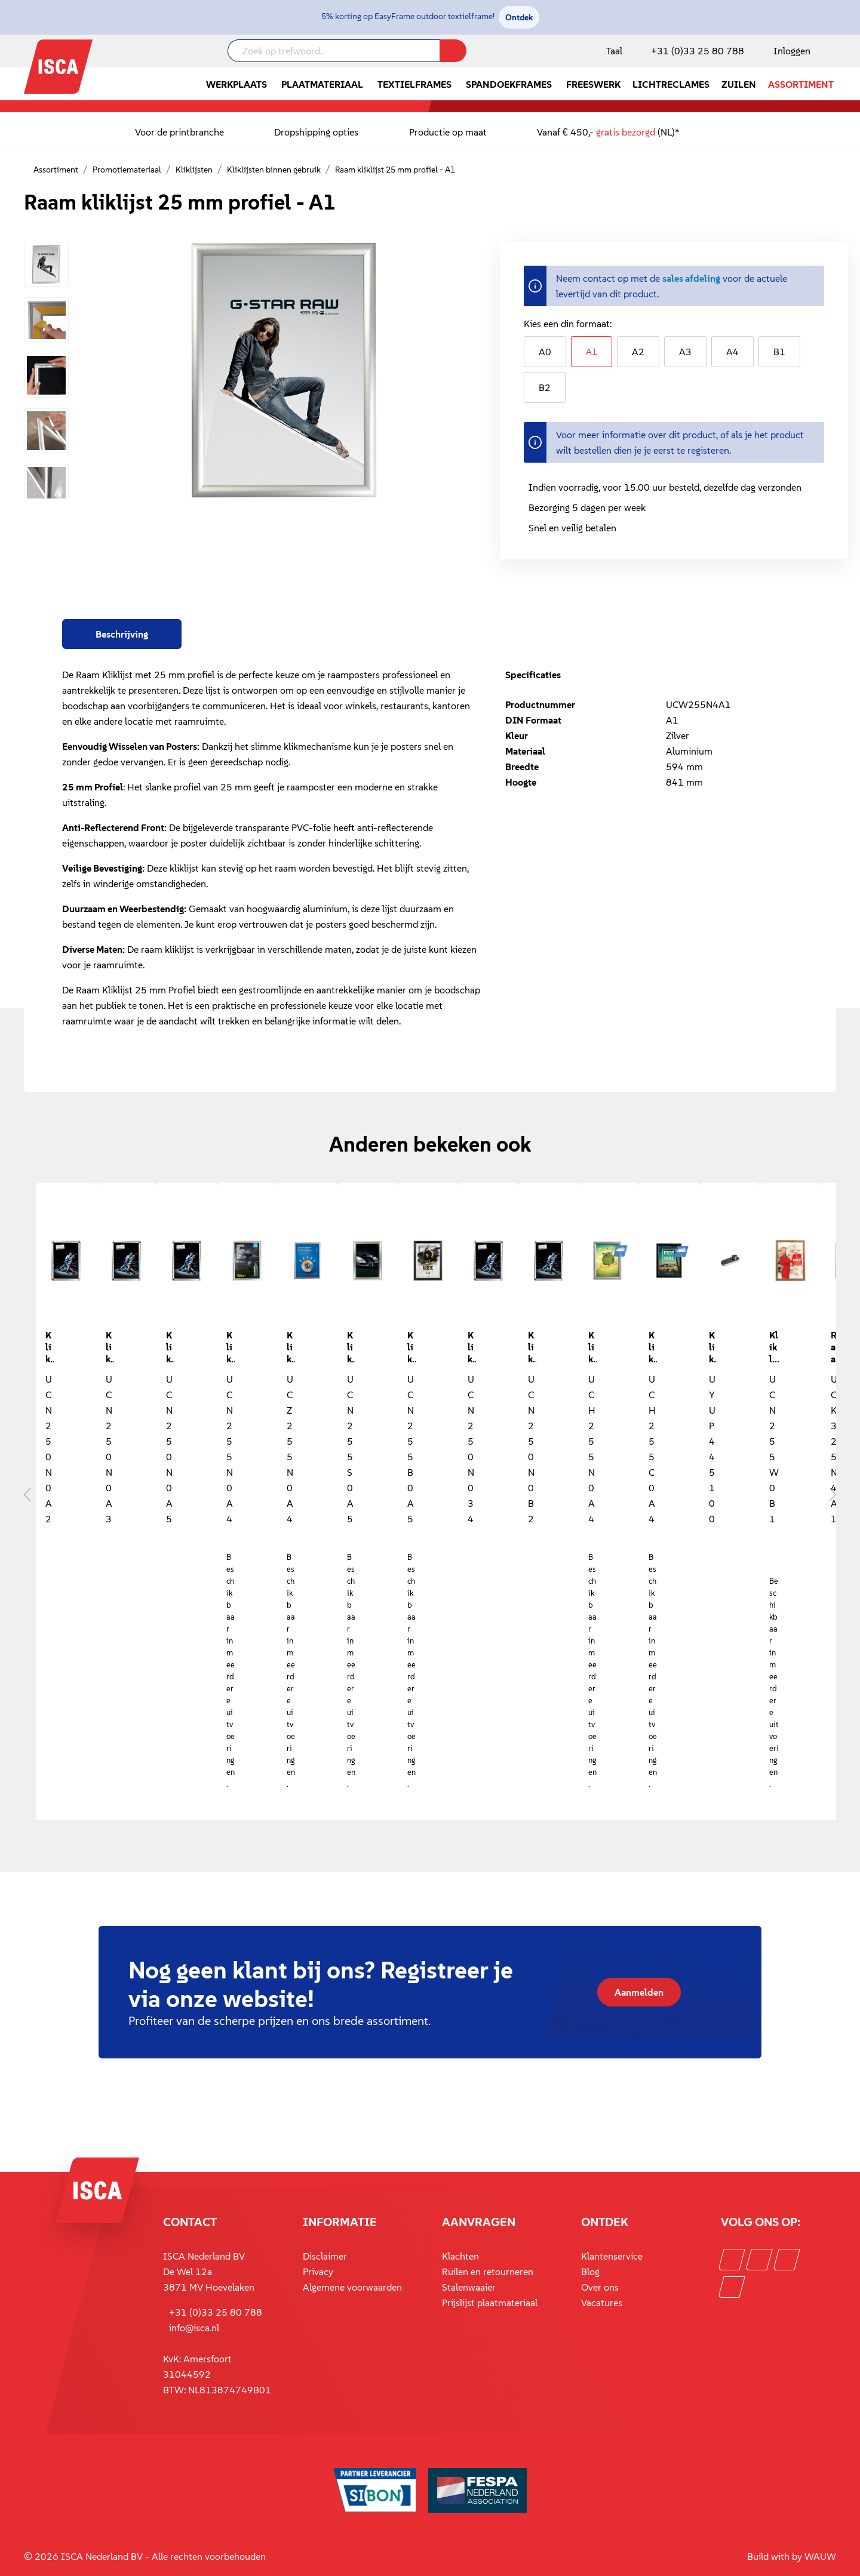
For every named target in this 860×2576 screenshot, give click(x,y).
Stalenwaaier (469, 2287)
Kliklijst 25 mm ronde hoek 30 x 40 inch (472, 1346)
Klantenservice (612, 2256)
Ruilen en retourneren (487, 2272)
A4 (732, 352)
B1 (779, 352)
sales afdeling (691, 278)
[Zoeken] (453, 50)
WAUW (820, 2556)
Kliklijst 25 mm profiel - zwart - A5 (411, 1346)
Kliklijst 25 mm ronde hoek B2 (532, 1346)
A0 (545, 352)
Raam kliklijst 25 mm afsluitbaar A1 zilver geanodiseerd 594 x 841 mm (835, 1346)
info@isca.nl (194, 2328)
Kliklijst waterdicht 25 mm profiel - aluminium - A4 (592, 1346)
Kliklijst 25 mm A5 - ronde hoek (170, 1346)
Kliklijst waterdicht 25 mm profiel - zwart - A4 (653, 1346)
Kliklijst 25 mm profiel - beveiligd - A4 (291, 1346)
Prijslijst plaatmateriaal (490, 2303)
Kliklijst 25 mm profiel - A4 (230, 1346)
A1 (591, 351)
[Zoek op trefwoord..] (334, 50)
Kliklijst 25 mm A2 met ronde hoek (49, 1346)
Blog (590, 2272)
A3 (685, 352)
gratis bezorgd (625, 132)
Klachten (460, 2256)
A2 (638, 352)
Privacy (318, 2272)
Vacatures (601, 2303)
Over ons (600, 2287)
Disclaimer (325, 2256)
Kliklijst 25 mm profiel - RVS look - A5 (351, 1346)
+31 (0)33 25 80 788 (697, 51)
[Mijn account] (789, 50)
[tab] (122, 634)
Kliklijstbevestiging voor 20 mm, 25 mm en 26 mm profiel (713, 1346)
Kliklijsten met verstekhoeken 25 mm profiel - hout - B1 (774, 1346)
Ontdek (519, 17)
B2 (545, 387)
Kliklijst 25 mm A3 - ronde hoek (110, 1346)
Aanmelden (639, 1992)
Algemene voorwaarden (352, 2287)
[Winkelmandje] (835, 52)
